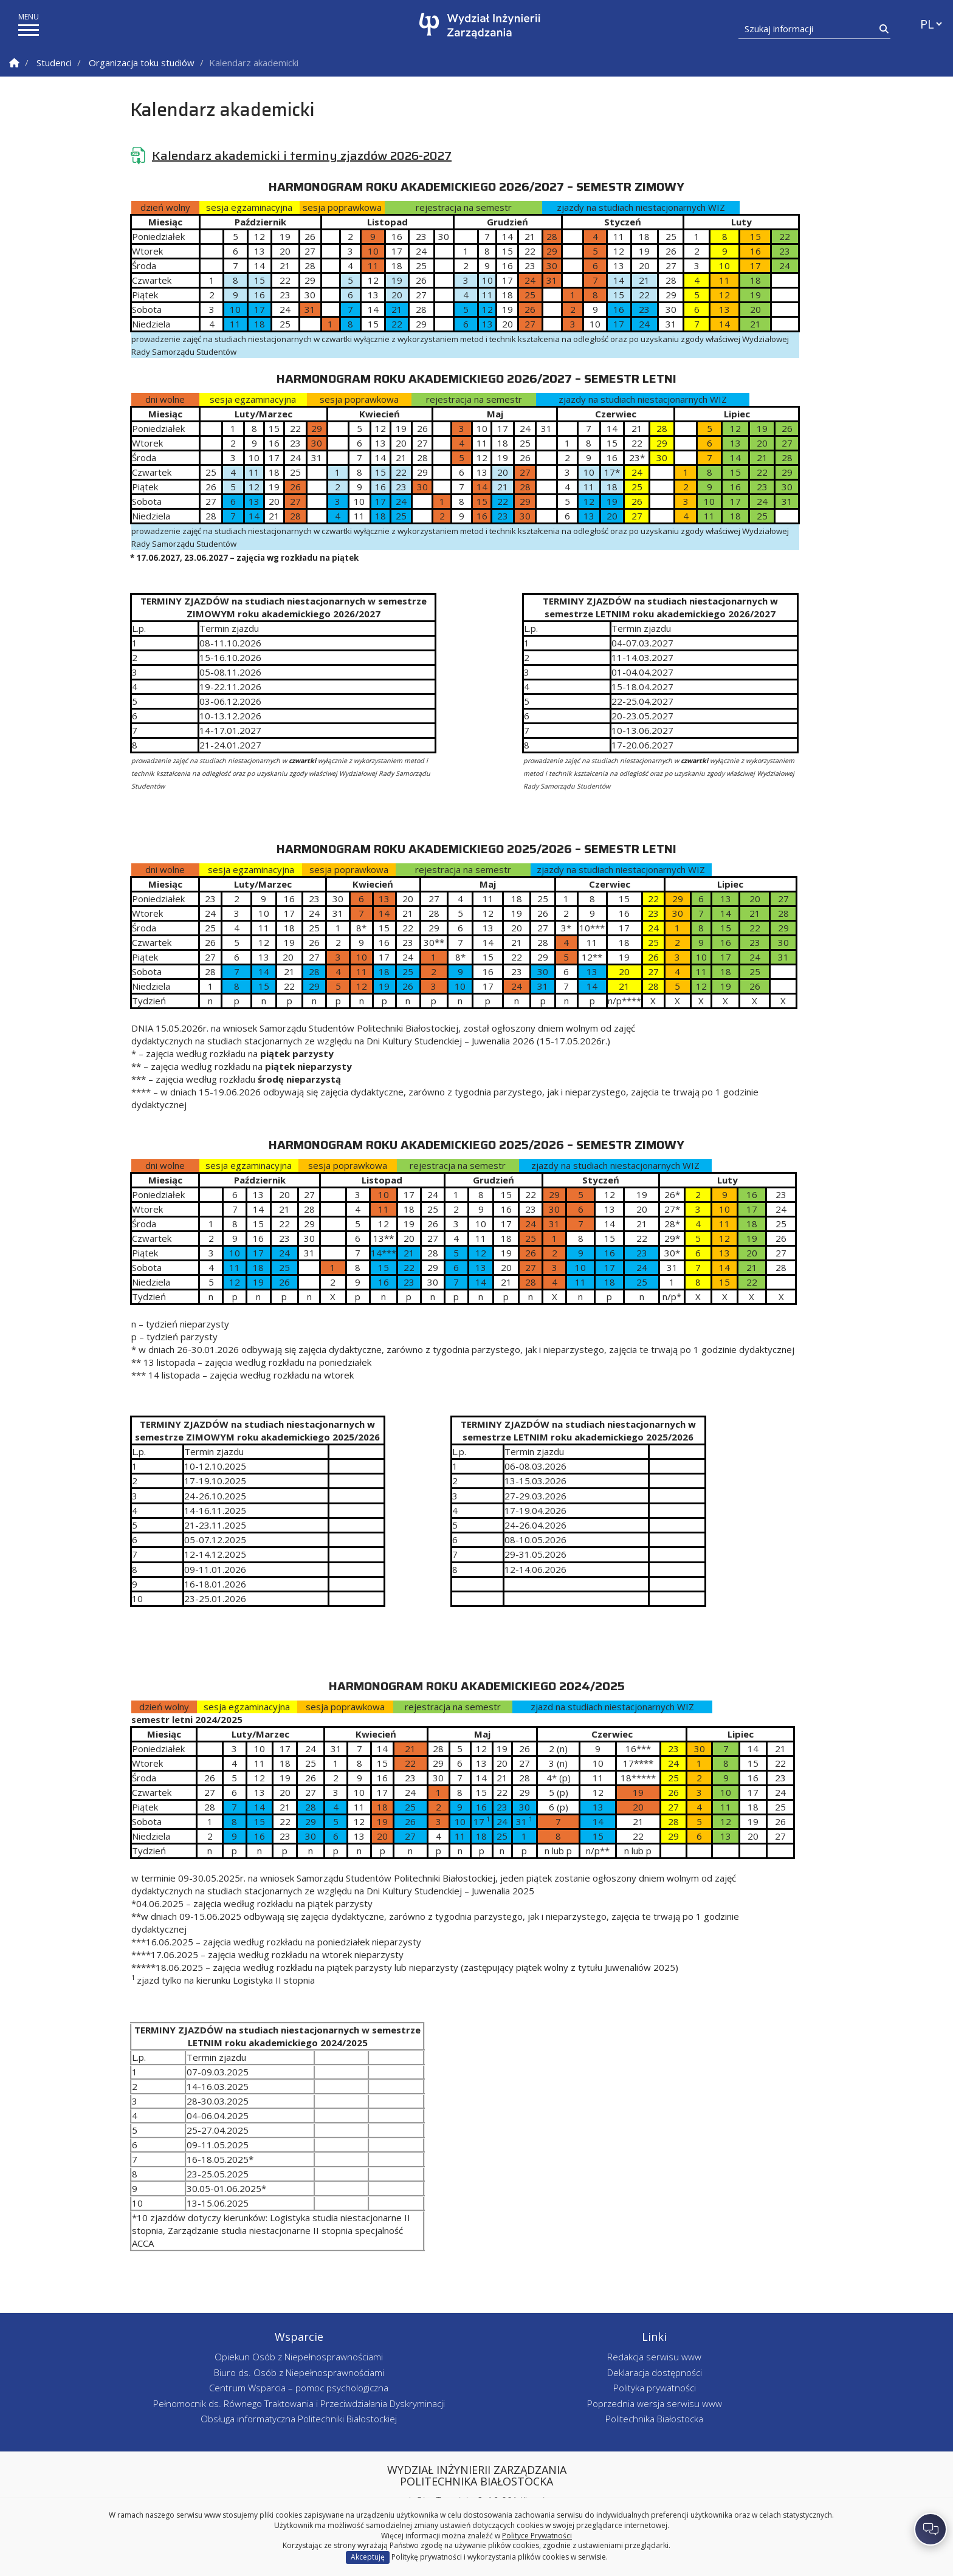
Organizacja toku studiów (141, 63)
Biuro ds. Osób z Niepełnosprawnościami (299, 2372)
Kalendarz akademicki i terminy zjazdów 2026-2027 (302, 155)
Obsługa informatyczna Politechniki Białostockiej (299, 2419)
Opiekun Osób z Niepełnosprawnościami (299, 2357)
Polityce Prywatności (537, 2535)
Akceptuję (368, 2557)
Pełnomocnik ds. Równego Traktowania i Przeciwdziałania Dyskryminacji (299, 2403)
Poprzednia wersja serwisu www (654, 2403)
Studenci (54, 63)
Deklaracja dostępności (654, 2372)
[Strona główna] (480, 26)
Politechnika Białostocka (654, 2419)
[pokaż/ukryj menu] (28, 30)
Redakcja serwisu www (654, 2357)
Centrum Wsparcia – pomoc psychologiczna (298, 2388)
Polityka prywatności (654, 2388)
